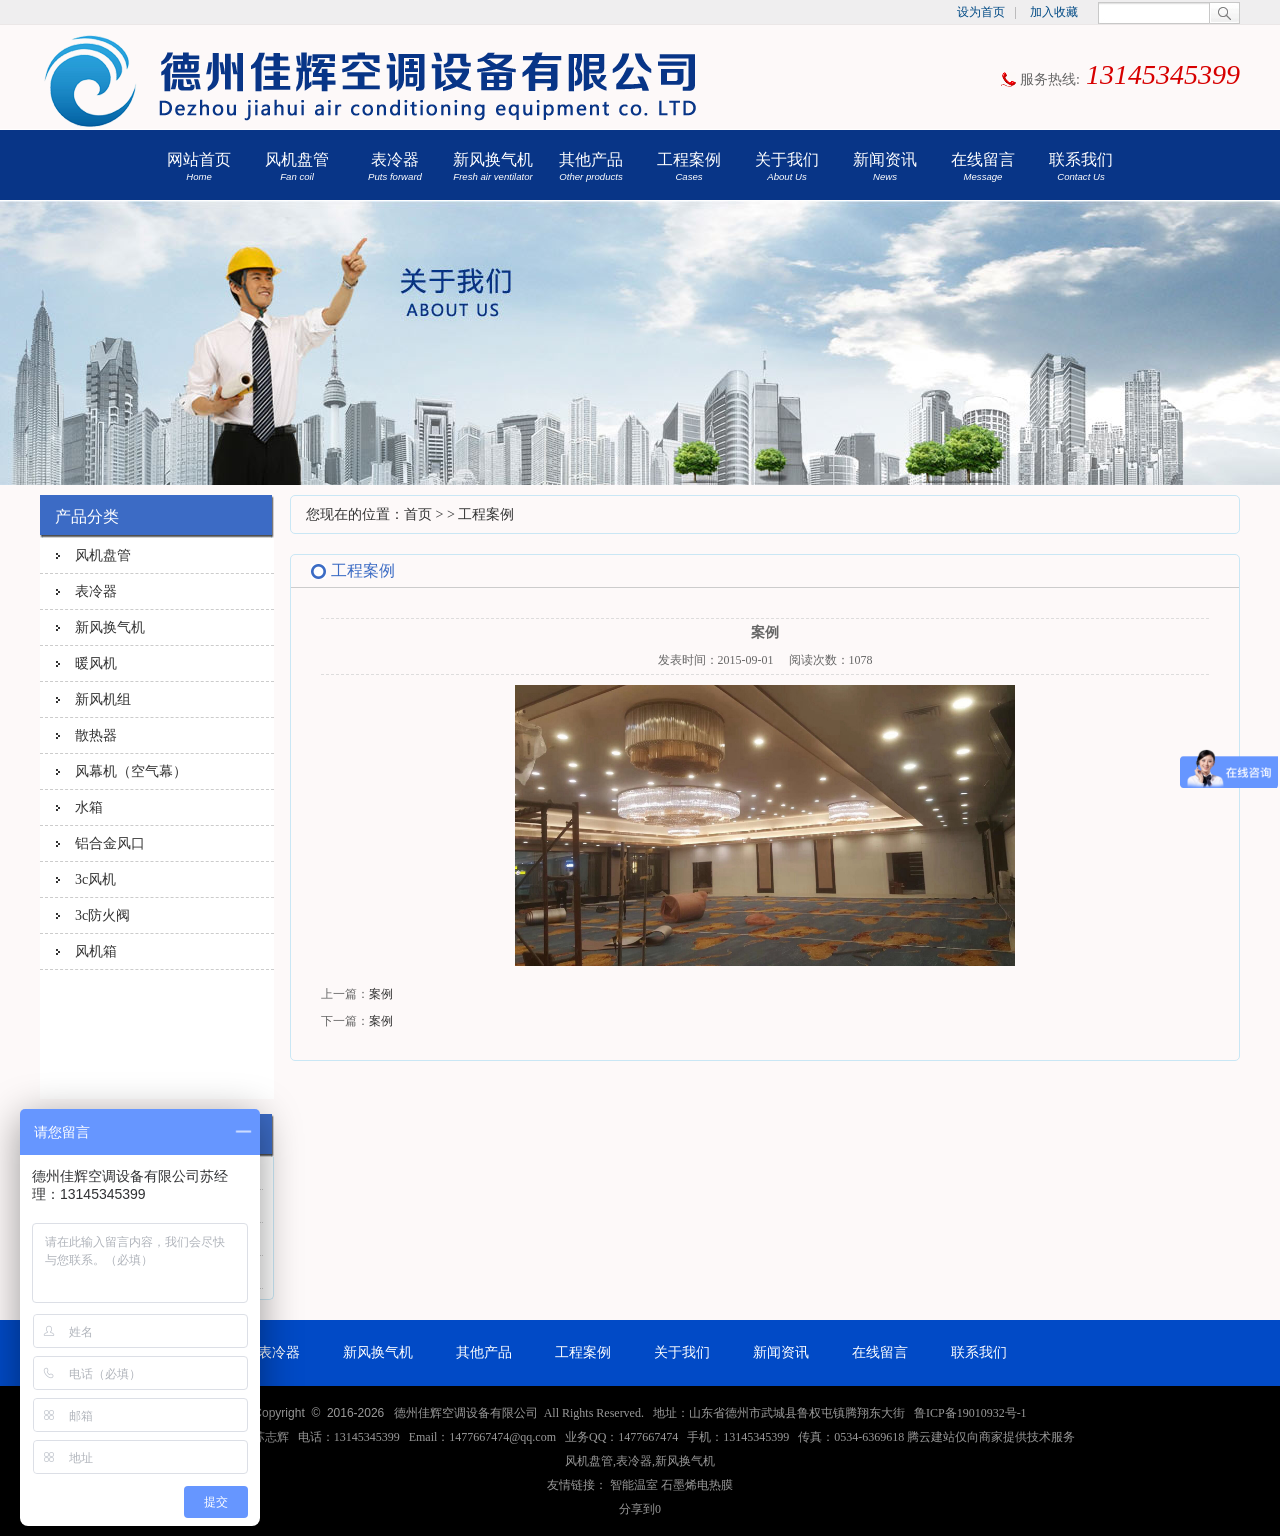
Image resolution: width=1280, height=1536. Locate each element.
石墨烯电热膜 (697, 1485)
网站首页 (199, 166)
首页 (418, 514)
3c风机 (95, 879)
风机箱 (96, 951)
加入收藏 (1054, 12)
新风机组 (103, 699)
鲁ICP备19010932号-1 (970, 1413)
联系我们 (1081, 166)
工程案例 (689, 166)
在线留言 (983, 166)
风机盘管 (297, 166)
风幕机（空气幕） (131, 771)
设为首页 (981, 12)
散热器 (96, 735)
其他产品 (591, 166)
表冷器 (395, 166)
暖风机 (96, 663)
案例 (381, 994)
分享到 (637, 1509)
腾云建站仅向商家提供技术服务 (991, 1437)
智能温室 (634, 1485)
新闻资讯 (885, 166)
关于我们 (787, 166)
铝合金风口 (110, 843)
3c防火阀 (102, 915)
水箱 (89, 807)
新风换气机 (493, 166)
